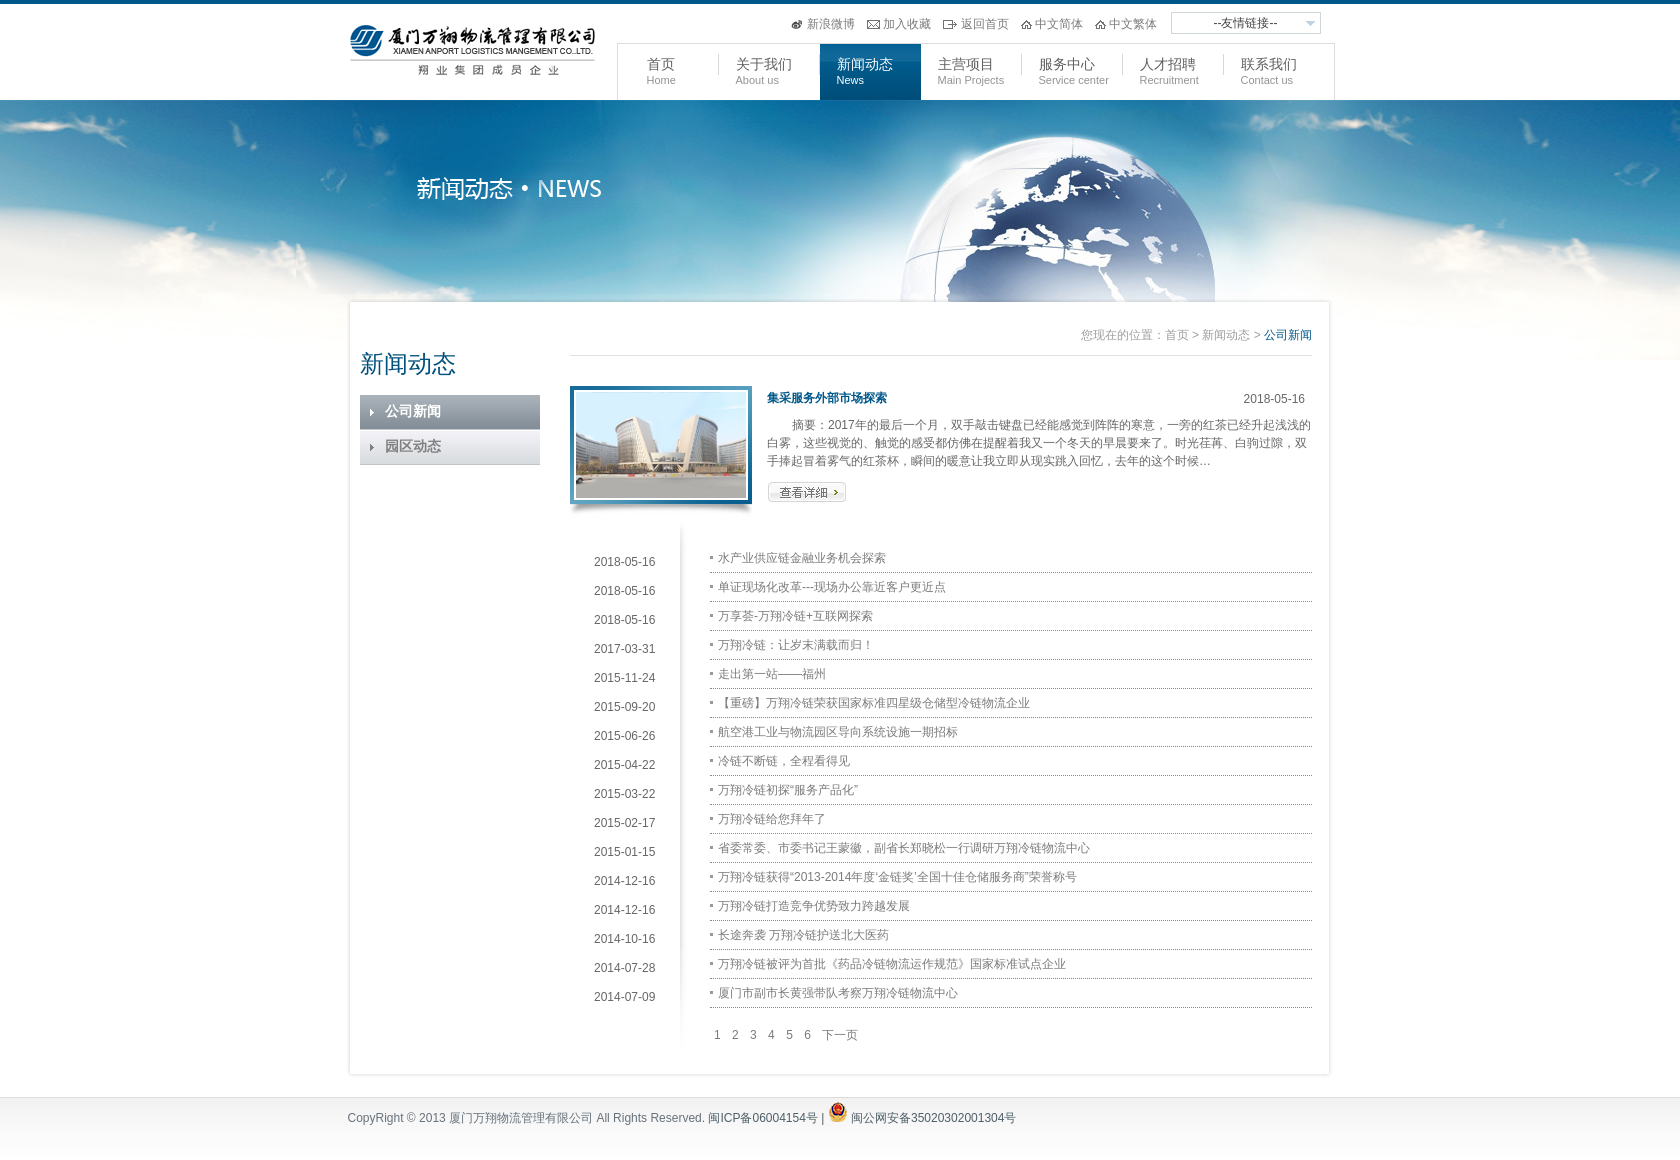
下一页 (840, 1035)
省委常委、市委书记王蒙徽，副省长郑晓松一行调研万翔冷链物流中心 (904, 848)
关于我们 (764, 64)
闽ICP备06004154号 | (779, 1118)
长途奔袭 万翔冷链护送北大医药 (803, 935)
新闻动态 (865, 64)
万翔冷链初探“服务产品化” (788, 790)
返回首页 (985, 24)
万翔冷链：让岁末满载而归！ (796, 645)
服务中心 (1067, 64)
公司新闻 (413, 411)
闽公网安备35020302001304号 (933, 1118)
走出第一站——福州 (772, 674)
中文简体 (1059, 24)
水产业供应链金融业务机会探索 (802, 558)
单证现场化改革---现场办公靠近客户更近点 (832, 587)
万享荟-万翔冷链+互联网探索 (795, 616)
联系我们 (1269, 64)
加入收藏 (907, 24)
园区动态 (413, 446)
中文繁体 (1133, 24)
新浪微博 (831, 24)
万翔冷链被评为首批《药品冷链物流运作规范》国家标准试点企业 (892, 964)
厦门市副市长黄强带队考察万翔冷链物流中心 (838, 993)
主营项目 (966, 64)
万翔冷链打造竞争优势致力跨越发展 (814, 906)
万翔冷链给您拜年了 (772, 819)
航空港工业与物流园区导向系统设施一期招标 (838, 732)
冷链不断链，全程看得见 (784, 761)
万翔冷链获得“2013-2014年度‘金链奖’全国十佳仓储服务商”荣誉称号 (897, 877)
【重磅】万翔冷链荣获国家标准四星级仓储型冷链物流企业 (874, 703)
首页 (661, 64)
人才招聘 (1168, 64)
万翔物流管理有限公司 (473, 52)
